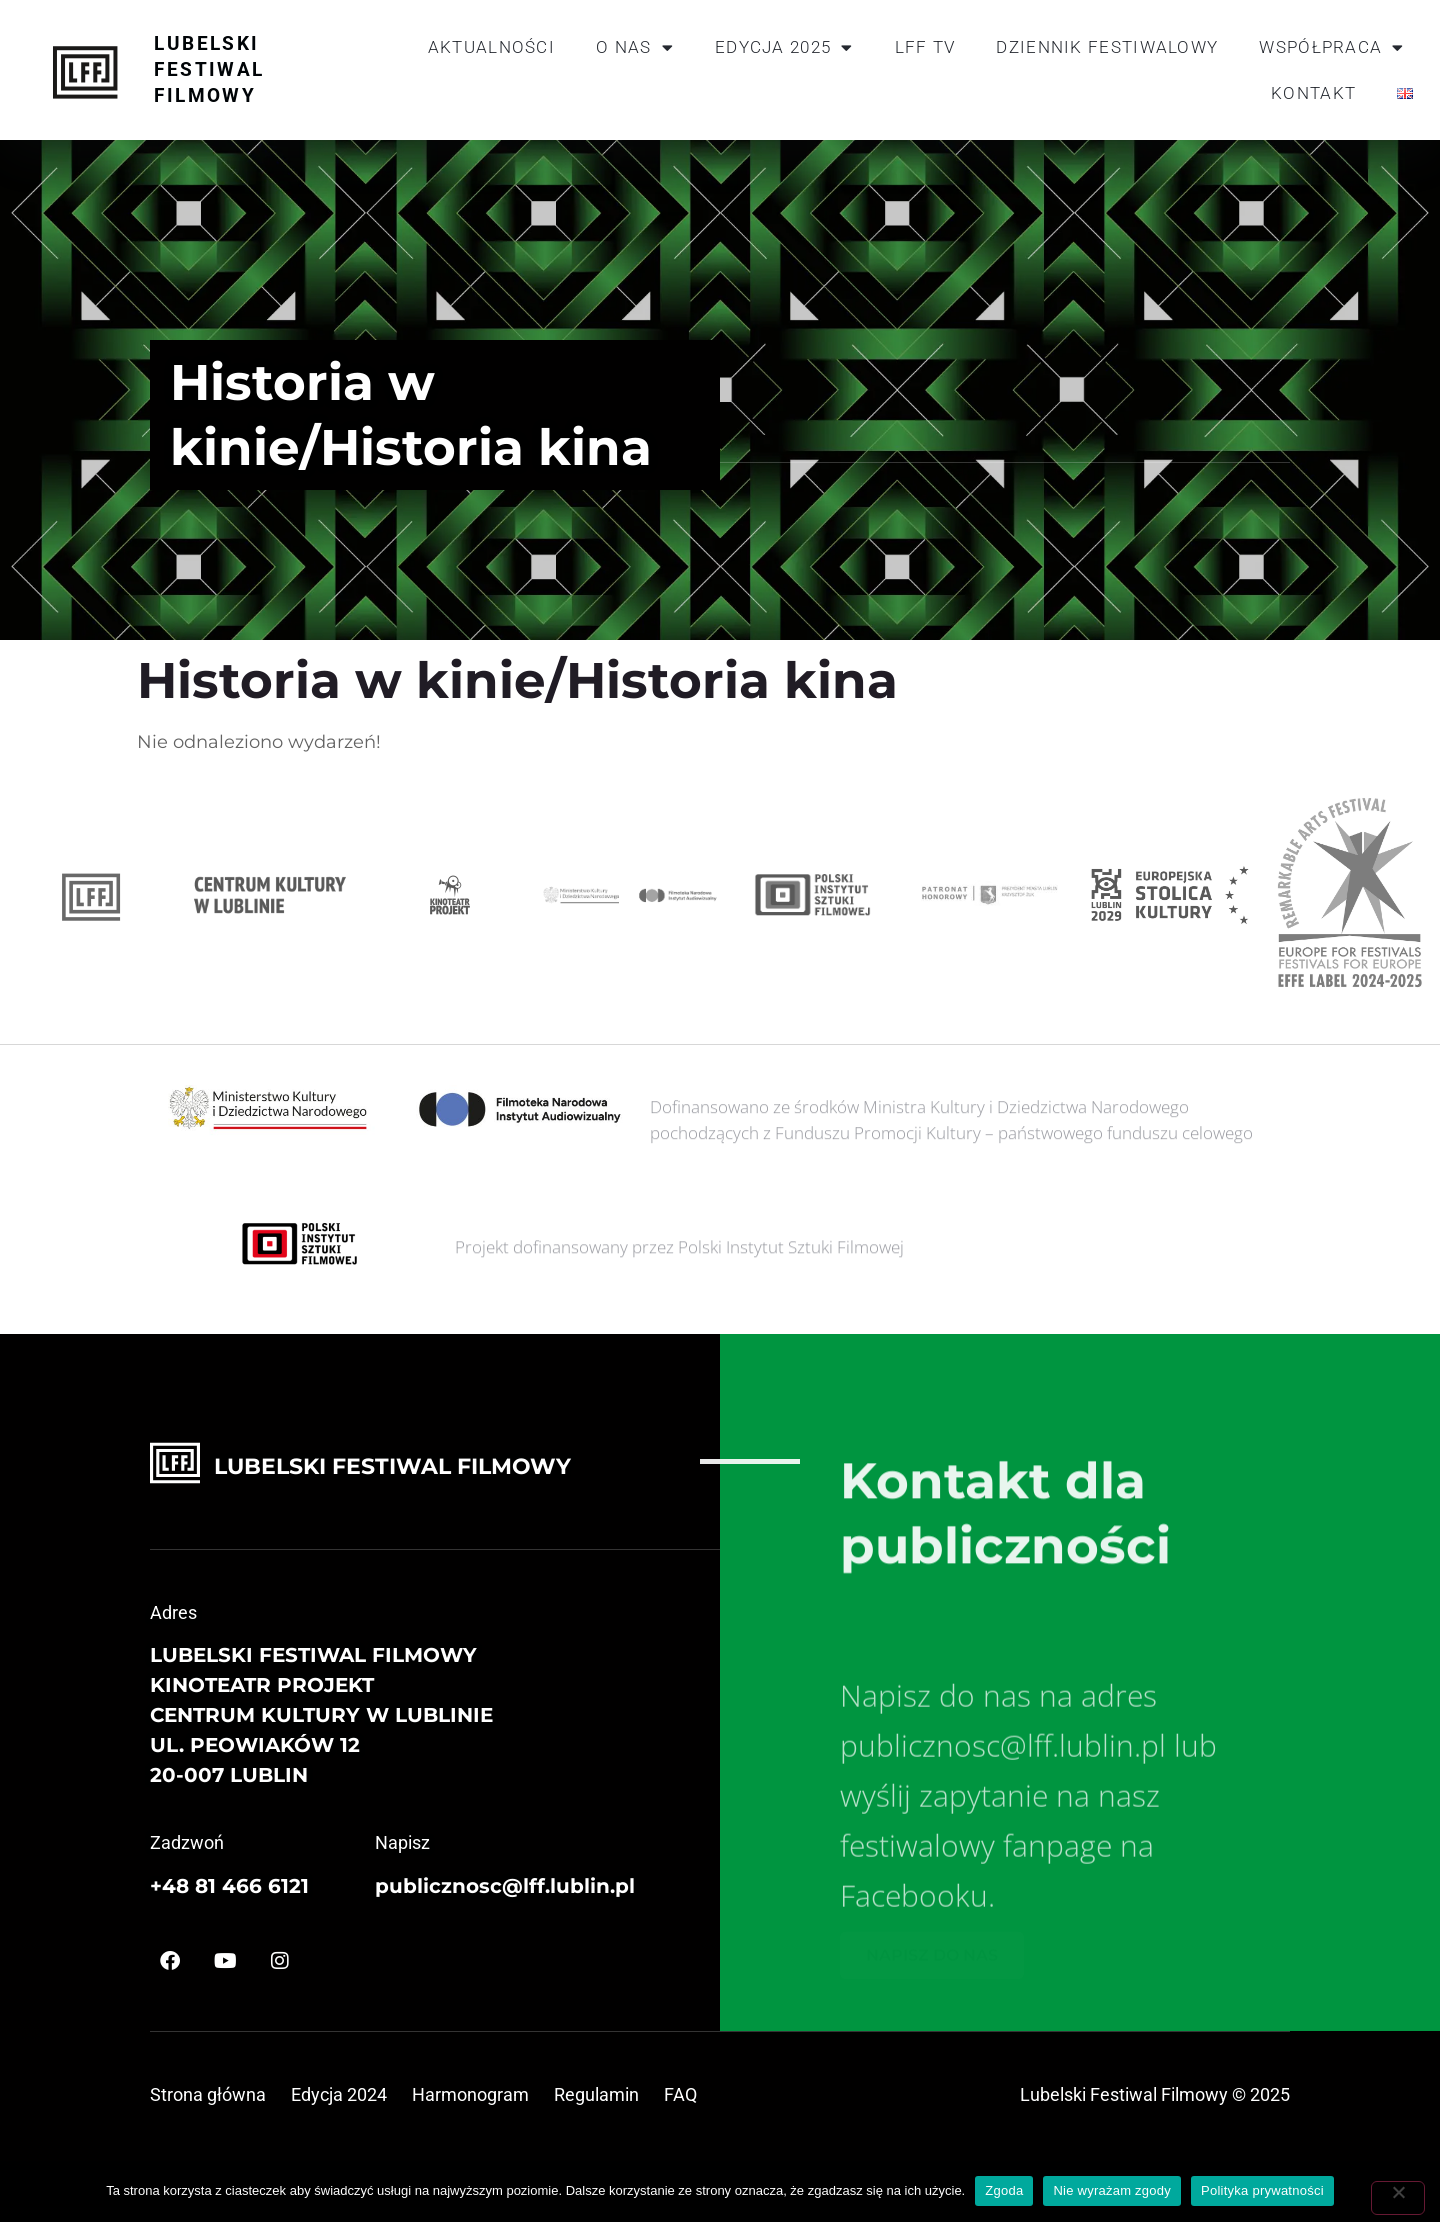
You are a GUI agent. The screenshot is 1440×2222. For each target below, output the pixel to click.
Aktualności (491, 47)
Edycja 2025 (784, 47)
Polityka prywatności (1262, 2190)
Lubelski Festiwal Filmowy (209, 69)
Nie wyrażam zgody (1112, 2190)
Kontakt (1313, 93)
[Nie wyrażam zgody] (1398, 2198)
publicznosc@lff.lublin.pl (505, 1886)
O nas (635, 47)
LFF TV (925, 47)
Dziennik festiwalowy (1107, 47)
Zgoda (1004, 2190)
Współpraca (1331, 47)
